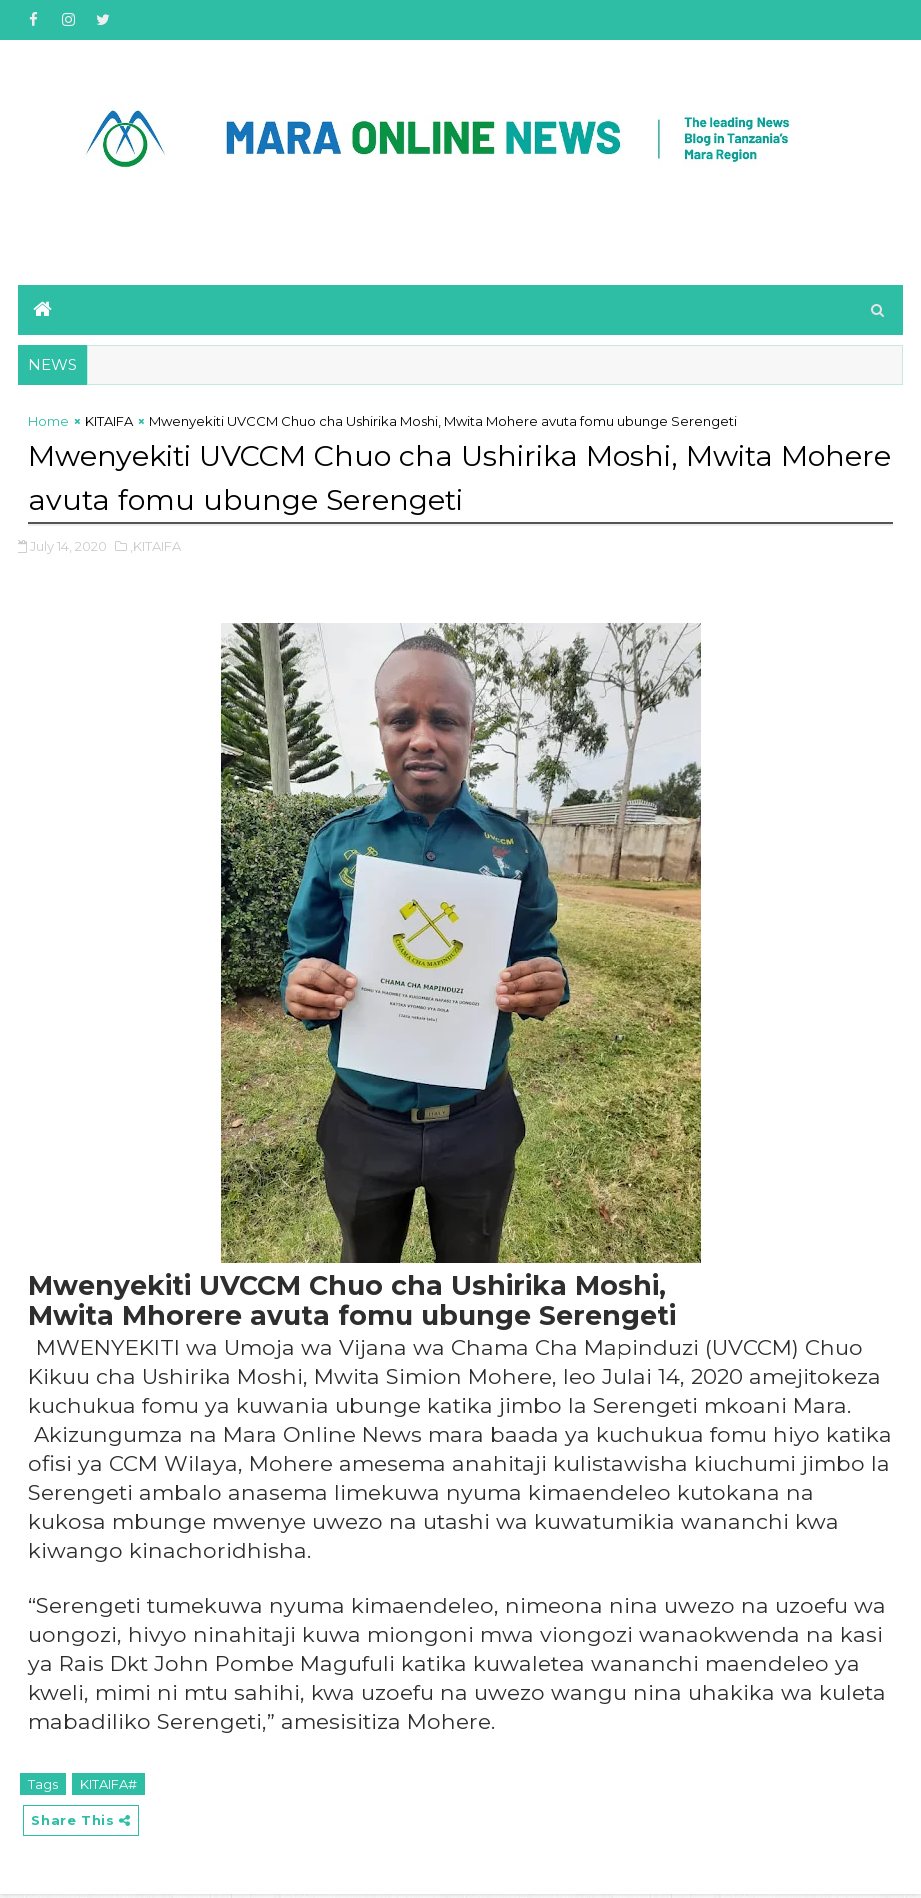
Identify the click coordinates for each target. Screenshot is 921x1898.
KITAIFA (109, 425)
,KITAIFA (155, 548)
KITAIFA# (108, 1786)
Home (48, 425)
